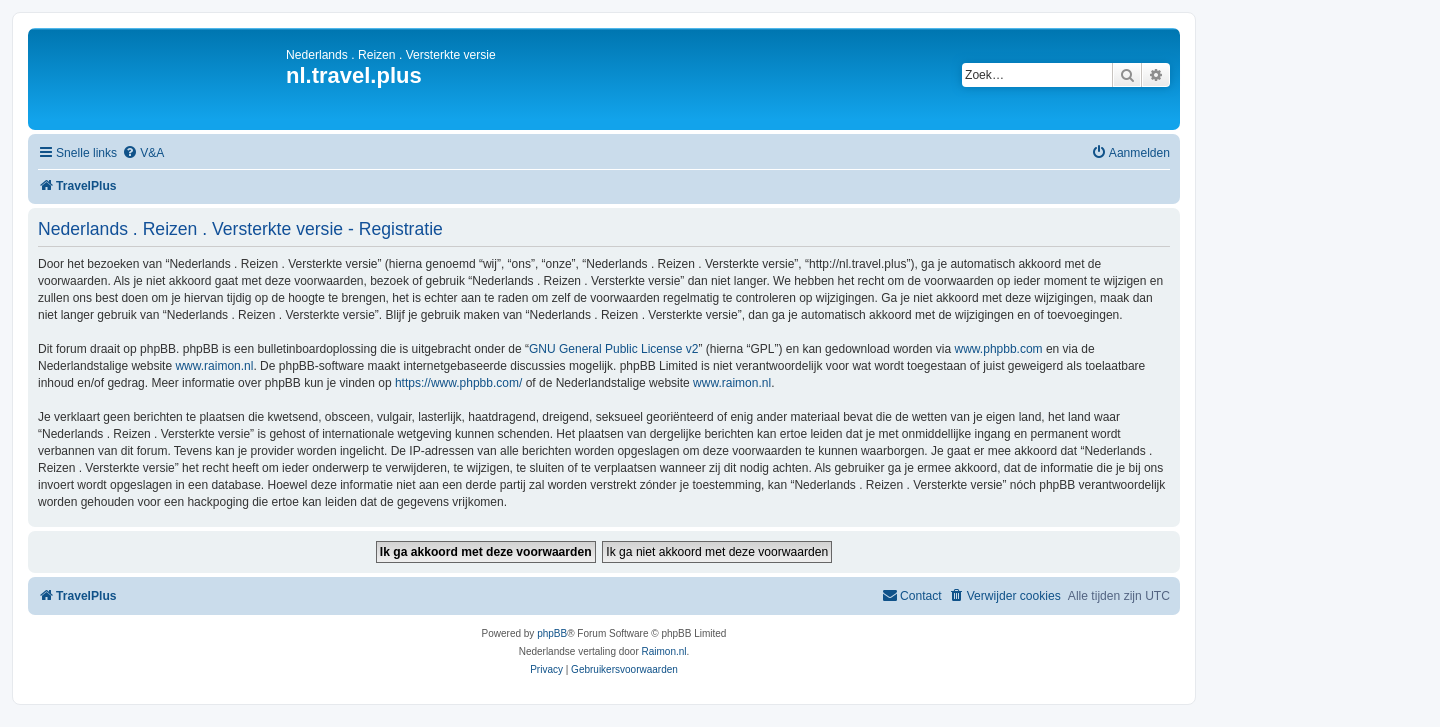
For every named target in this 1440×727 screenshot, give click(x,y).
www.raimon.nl (214, 366)
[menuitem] (143, 153)
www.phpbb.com (999, 349)
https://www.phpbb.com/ (458, 383)
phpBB (552, 633)
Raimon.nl (664, 651)
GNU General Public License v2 (613, 349)
